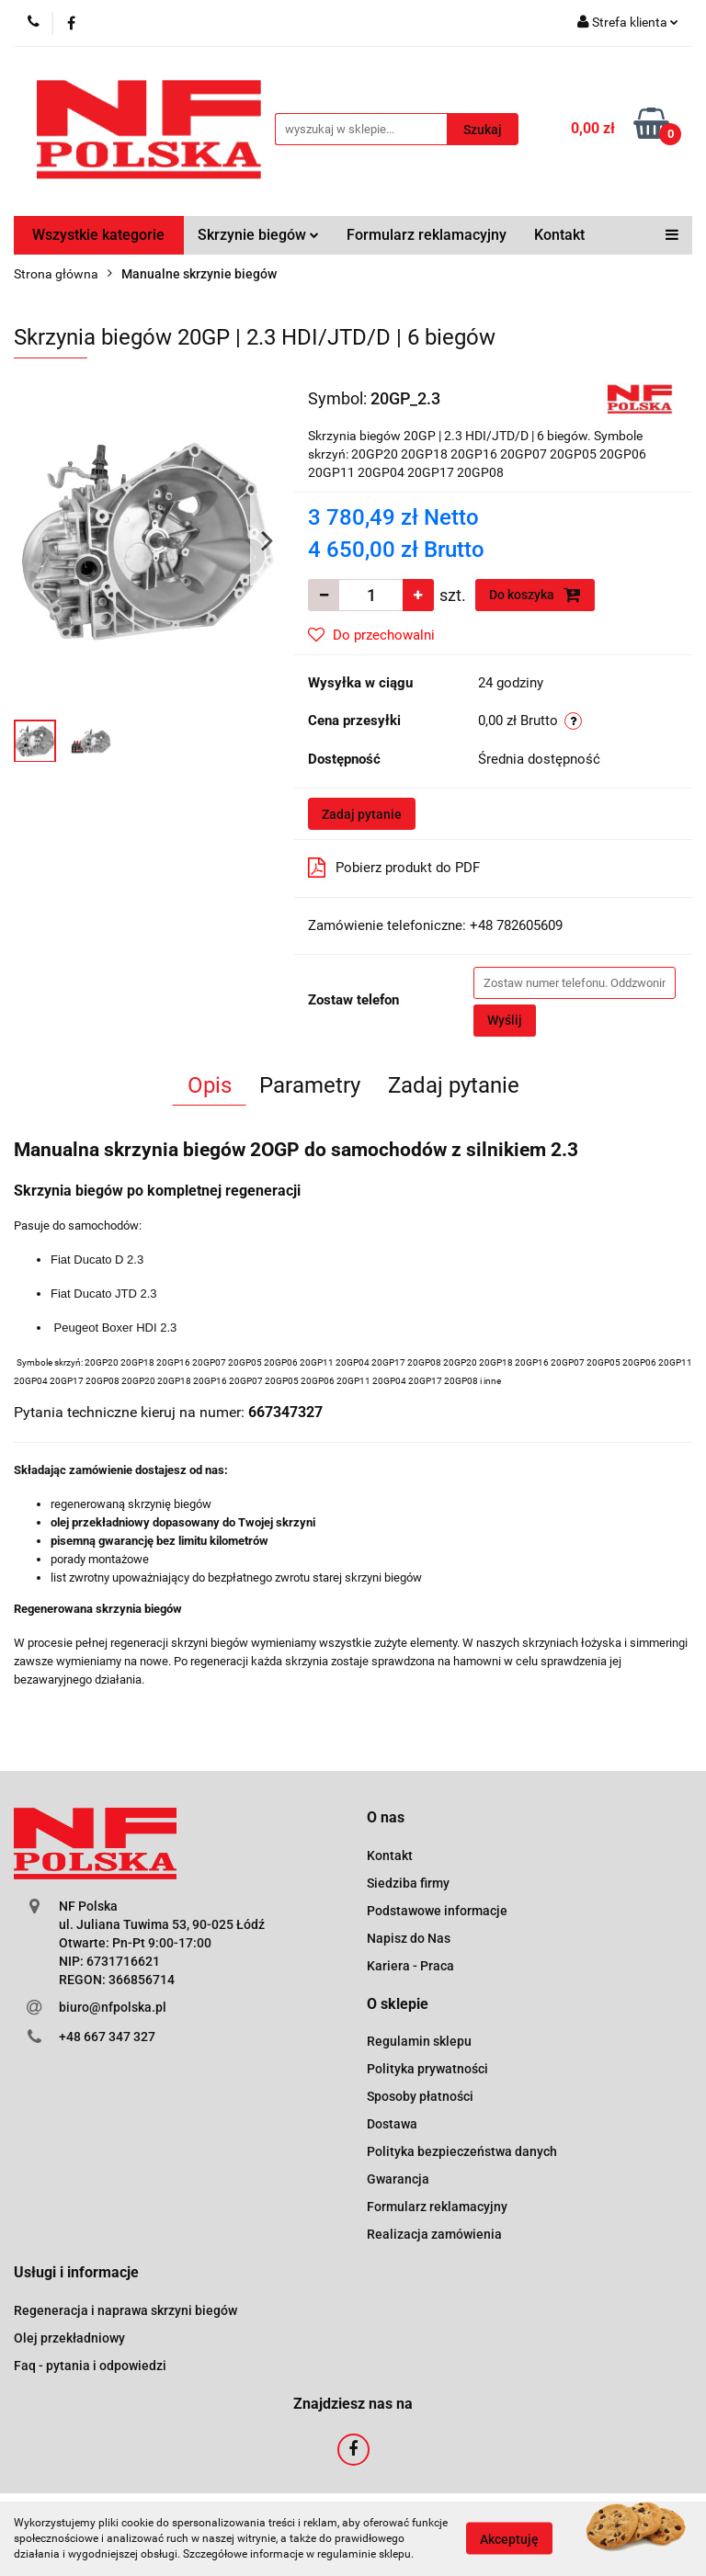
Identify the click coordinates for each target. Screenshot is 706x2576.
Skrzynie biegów (258, 235)
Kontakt (559, 235)
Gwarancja (398, 2179)
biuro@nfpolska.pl (112, 2007)
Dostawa (392, 2123)
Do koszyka (535, 594)
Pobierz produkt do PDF (394, 867)
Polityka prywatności (427, 2068)
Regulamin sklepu (419, 2041)
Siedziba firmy (408, 1883)
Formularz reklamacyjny (427, 235)
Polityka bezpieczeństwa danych (462, 2151)
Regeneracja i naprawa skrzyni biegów (125, 2310)
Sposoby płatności (420, 2096)
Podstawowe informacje (437, 1910)
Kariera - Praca (410, 1965)
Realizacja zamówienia (434, 2234)
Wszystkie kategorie (98, 235)
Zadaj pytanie (362, 814)
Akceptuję (509, 2539)
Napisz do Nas (408, 1938)
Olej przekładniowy (69, 2338)
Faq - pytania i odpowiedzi (90, 2365)
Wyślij (504, 1020)
